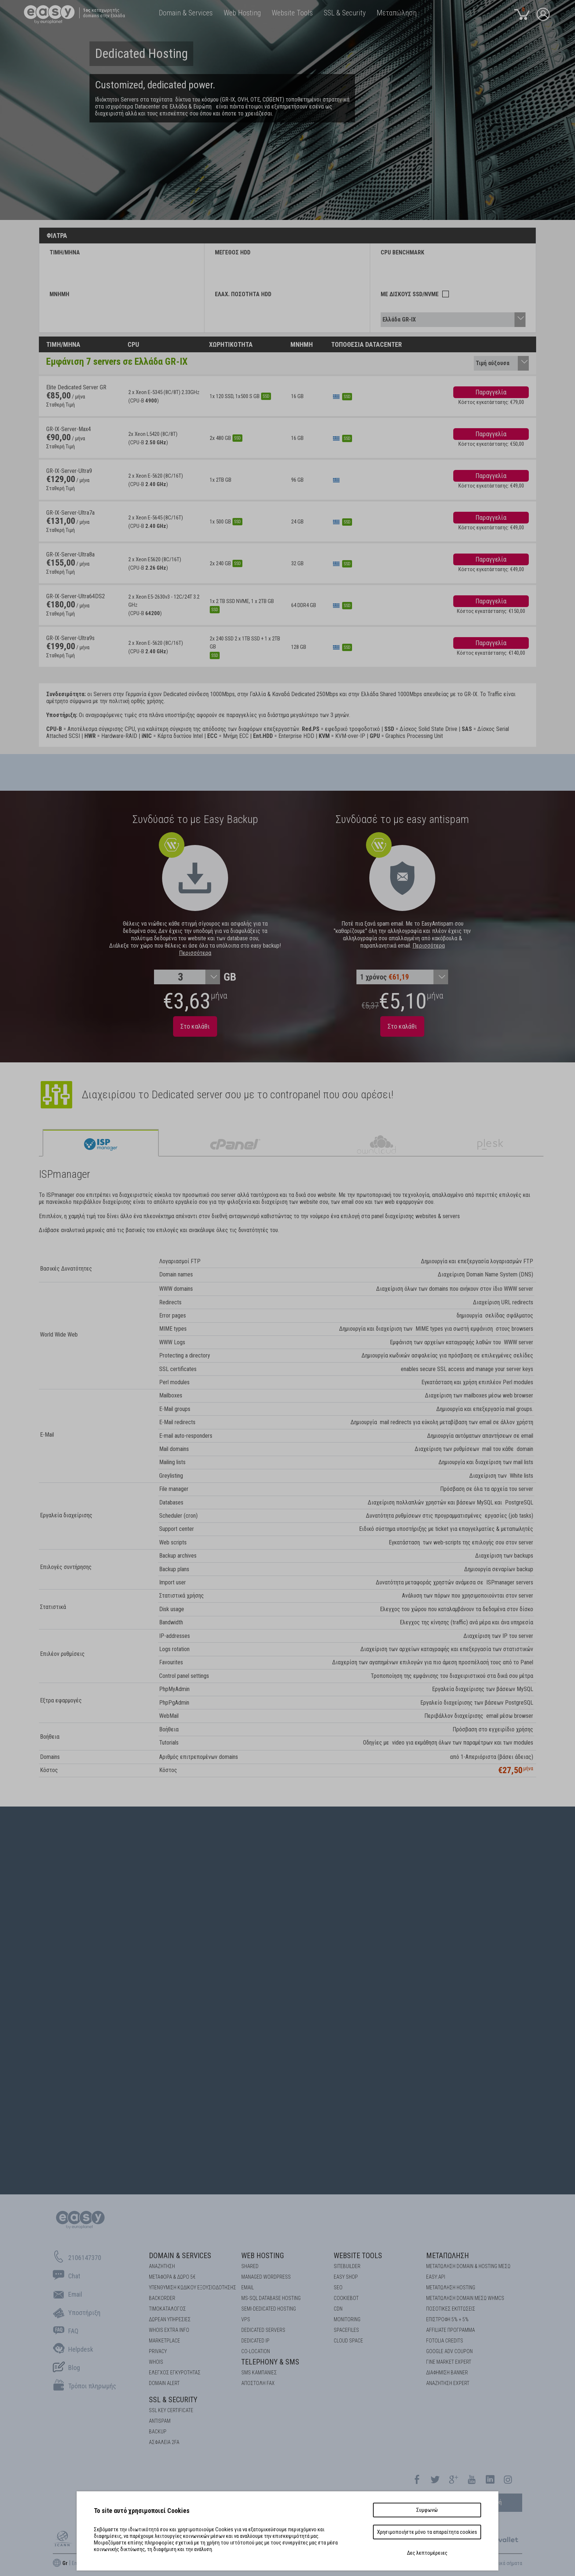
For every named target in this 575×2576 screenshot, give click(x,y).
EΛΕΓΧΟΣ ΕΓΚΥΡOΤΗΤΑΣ (175, 2372)
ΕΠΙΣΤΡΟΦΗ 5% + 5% (447, 2319)
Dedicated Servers (263, 2330)
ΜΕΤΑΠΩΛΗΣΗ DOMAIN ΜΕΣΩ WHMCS (465, 2298)
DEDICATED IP (255, 2341)
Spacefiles (346, 2330)
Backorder (162, 2298)
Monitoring (347, 2319)
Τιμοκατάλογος (167, 2309)
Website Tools (358, 2255)
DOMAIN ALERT (164, 2383)
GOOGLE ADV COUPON (449, 2351)
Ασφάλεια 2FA (164, 2442)
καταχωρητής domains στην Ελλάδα (104, 12)
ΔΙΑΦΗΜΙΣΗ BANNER (447, 2372)
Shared (250, 2266)
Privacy (158, 2351)
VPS (245, 2319)
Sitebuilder (347, 2266)
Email (247, 2287)
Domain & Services (180, 2255)
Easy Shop (346, 2277)
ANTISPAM (160, 2421)
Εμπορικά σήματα (504, 2563)
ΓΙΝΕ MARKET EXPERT (448, 2362)
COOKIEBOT (346, 2298)
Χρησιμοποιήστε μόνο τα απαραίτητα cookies (427, 2532)
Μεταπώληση (447, 2255)
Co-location (255, 2351)
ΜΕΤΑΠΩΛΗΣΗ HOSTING (450, 2287)
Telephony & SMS (270, 2362)
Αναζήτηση (162, 2266)
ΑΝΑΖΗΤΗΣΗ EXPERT (447, 2383)
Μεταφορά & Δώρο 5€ (172, 2277)
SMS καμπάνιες (259, 2372)
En (74, 2563)
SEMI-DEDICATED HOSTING (268, 2309)
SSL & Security (173, 2399)
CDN (338, 2309)
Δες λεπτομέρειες (427, 2553)
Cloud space (348, 2341)
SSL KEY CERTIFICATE (171, 2410)
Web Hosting (262, 2255)
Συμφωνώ (427, 2510)
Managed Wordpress (266, 2277)
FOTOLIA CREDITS (444, 2341)
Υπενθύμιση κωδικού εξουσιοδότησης (192, 2287)
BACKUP (157, 2431)
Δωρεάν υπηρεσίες (170, 2319)
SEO (338, 2287)
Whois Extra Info (169, 2330)
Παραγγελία (491, 392)
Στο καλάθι (195, 1026)
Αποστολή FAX (258, 2383)
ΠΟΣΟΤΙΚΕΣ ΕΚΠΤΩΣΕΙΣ (450, 2309)
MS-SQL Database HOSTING (271, 2298)
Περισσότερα (195, 952)
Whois (156, 2362)
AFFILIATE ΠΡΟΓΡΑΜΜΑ (450, 2330)
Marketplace (164, 2341)
